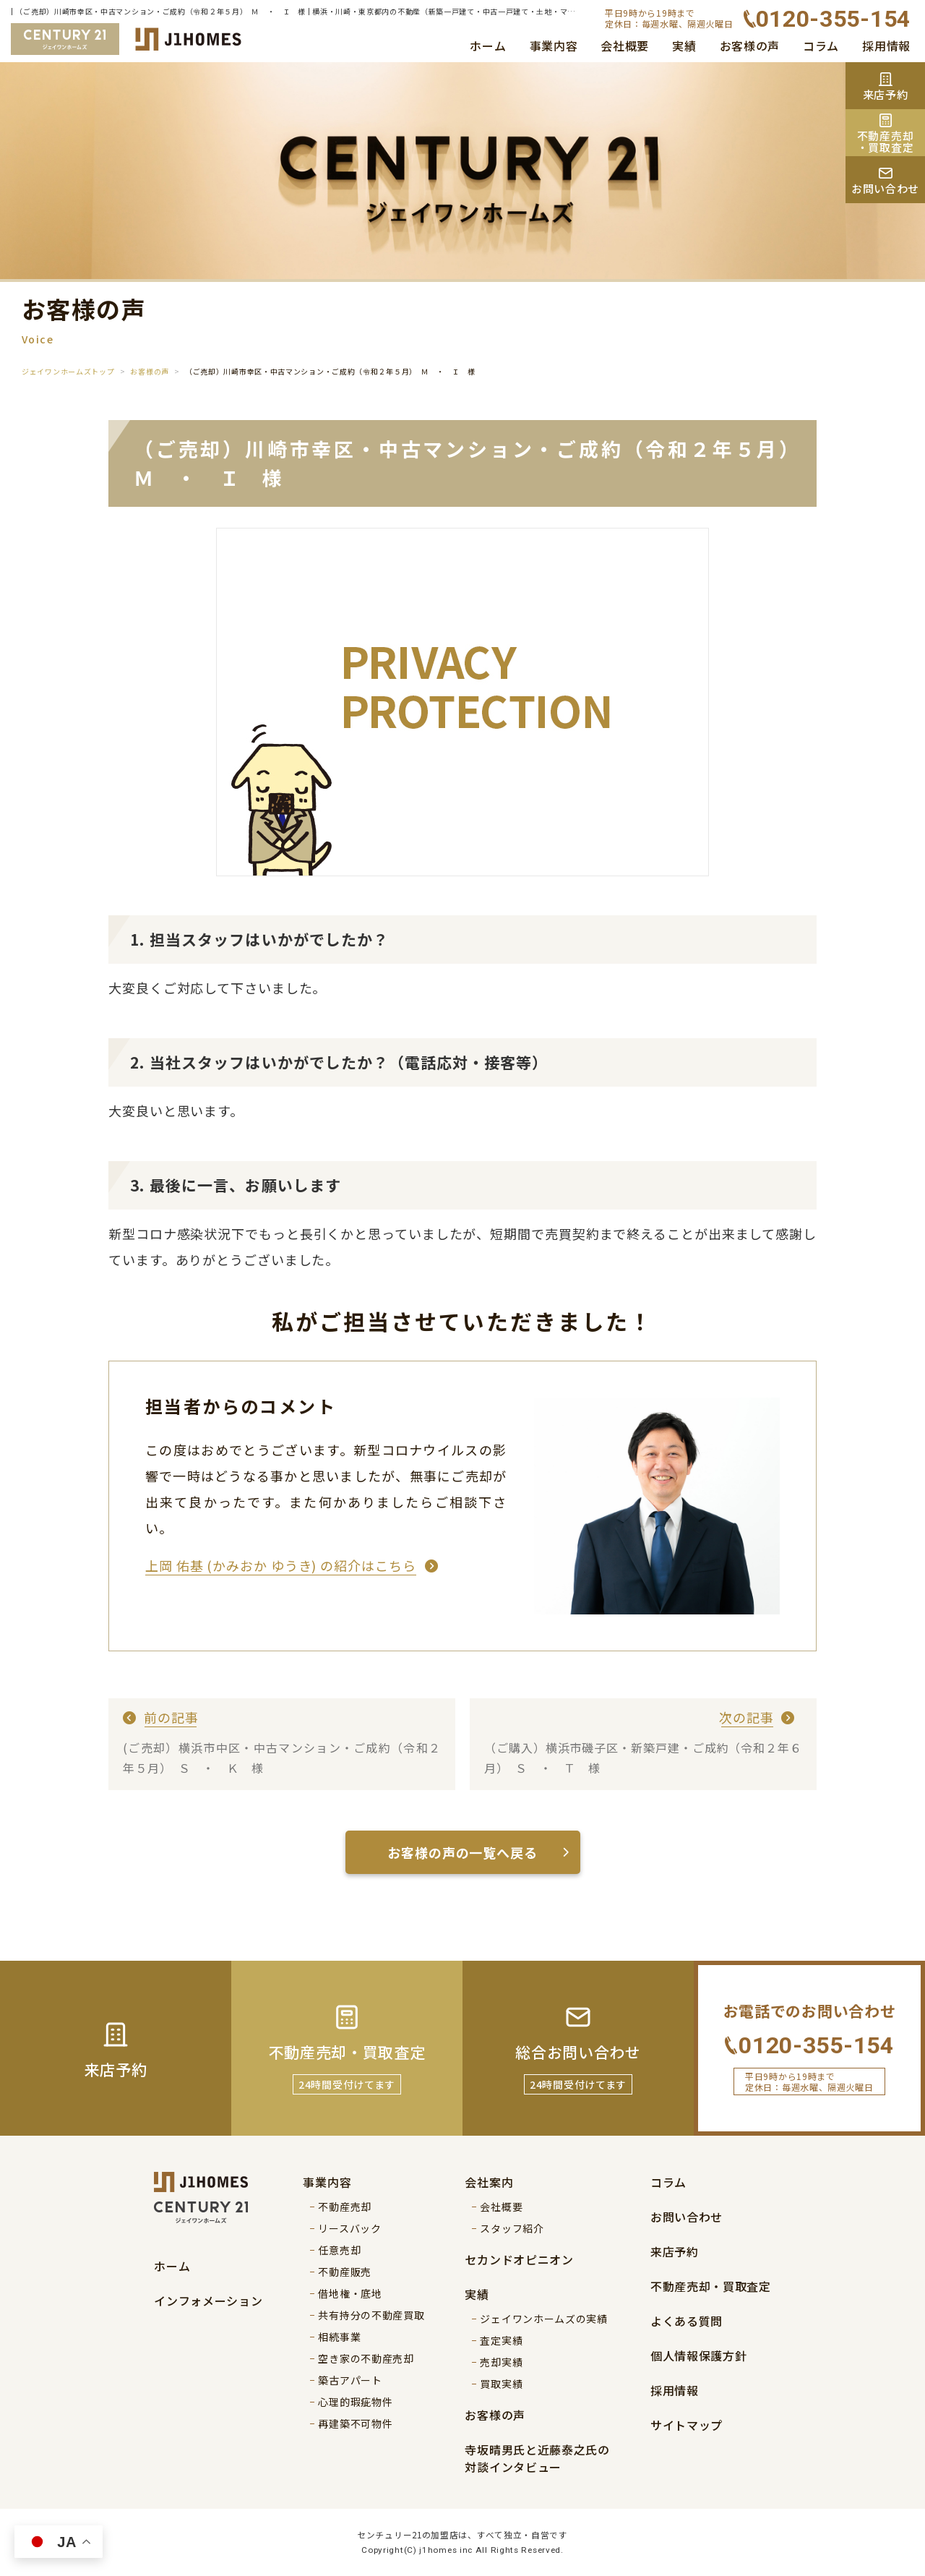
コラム (821, 45)
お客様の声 (750, 45)
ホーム (488, 45)
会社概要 (625, 45)
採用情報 (886, 45)
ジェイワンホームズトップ (68, 371)
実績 (684, 45)
